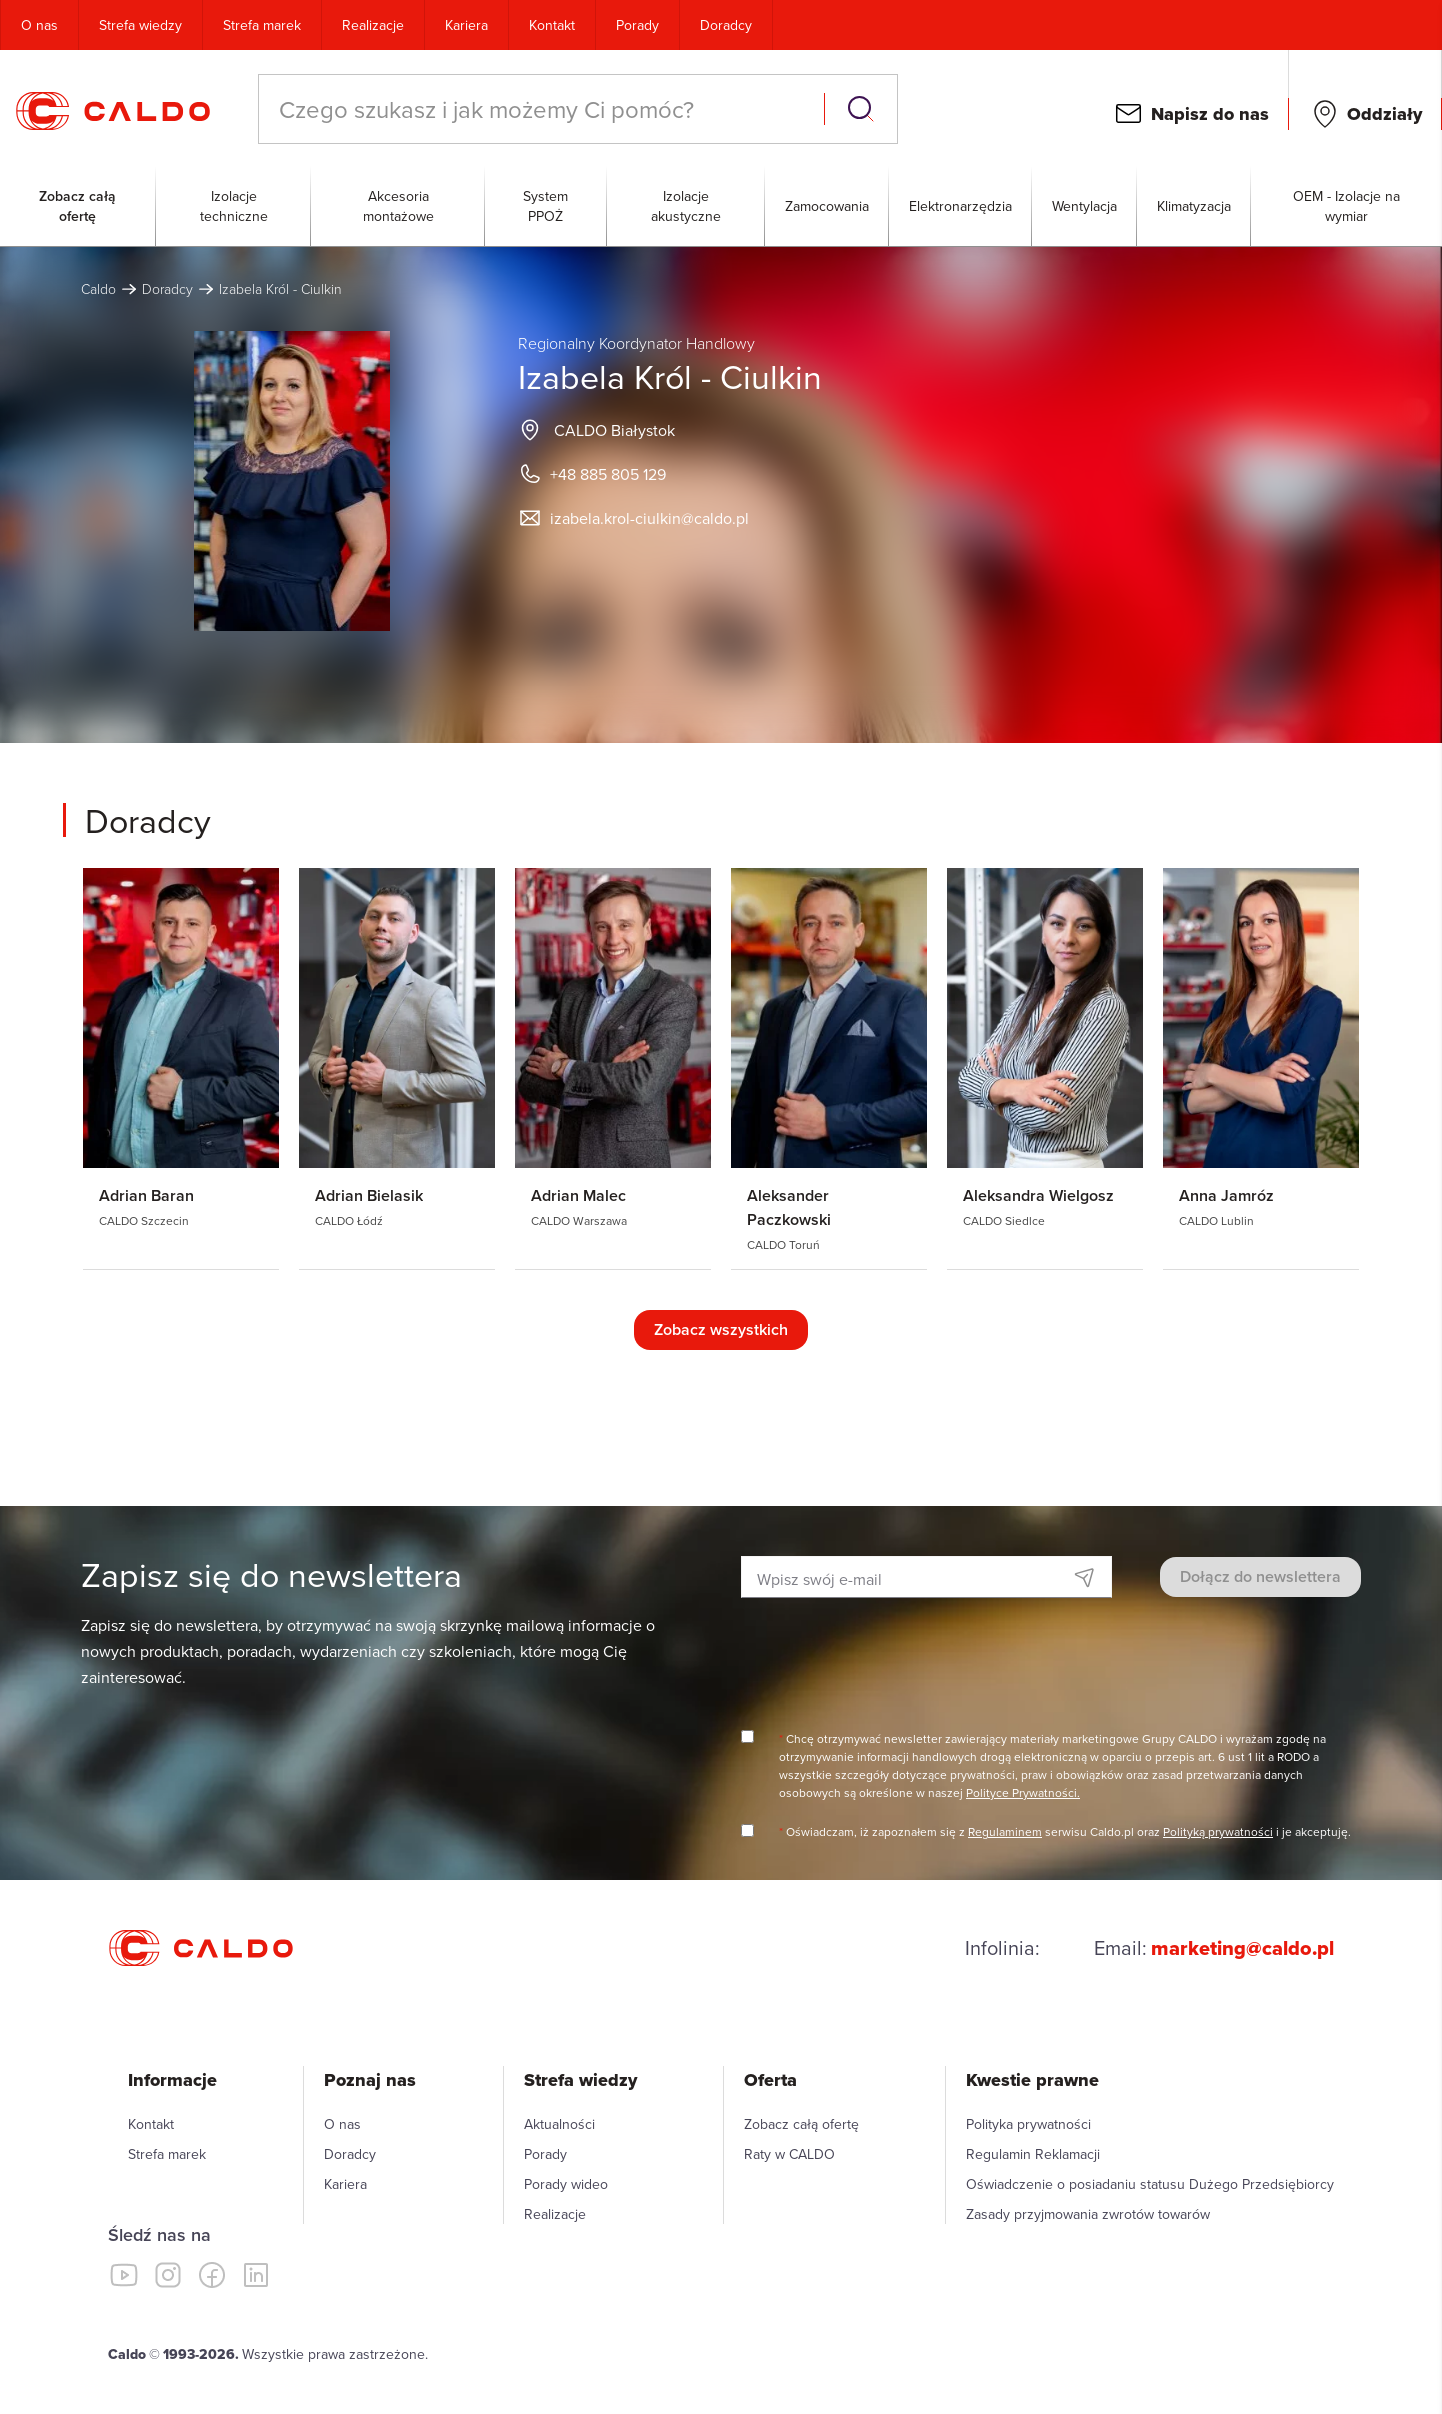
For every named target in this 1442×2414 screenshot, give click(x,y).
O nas (39, 25)
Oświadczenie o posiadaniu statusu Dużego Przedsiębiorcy (1150, 2184)
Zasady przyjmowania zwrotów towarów (1088, 2214)
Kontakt (552, 25)
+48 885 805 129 (608, 474)
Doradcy (726, 25)
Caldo (98, 288)
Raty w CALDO (789, 2154)
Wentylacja (1084, 206)
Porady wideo (566, 2184)
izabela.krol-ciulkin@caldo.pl (649, 518)
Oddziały (1384, 114)
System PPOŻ (545, 206)
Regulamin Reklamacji (1033, 2154)
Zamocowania (827, 206)
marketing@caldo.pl (1242, 1948)
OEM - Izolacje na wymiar (1346, 206)
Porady (637, 25)
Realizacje (373, 25)
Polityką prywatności (1218, 1831)
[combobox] (543, 109)
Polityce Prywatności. (1023, 1792)
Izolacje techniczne (234, 206)
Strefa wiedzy (140, 25)
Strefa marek (262, 25)
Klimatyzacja (1194, 206)
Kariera (466, 25)
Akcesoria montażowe (398, 206)
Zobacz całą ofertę (77, 206)
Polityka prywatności (1028, 2124)
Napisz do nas (1210, 114)
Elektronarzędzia (960, 206)
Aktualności (559, 2124)
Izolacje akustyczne (686, 206)
